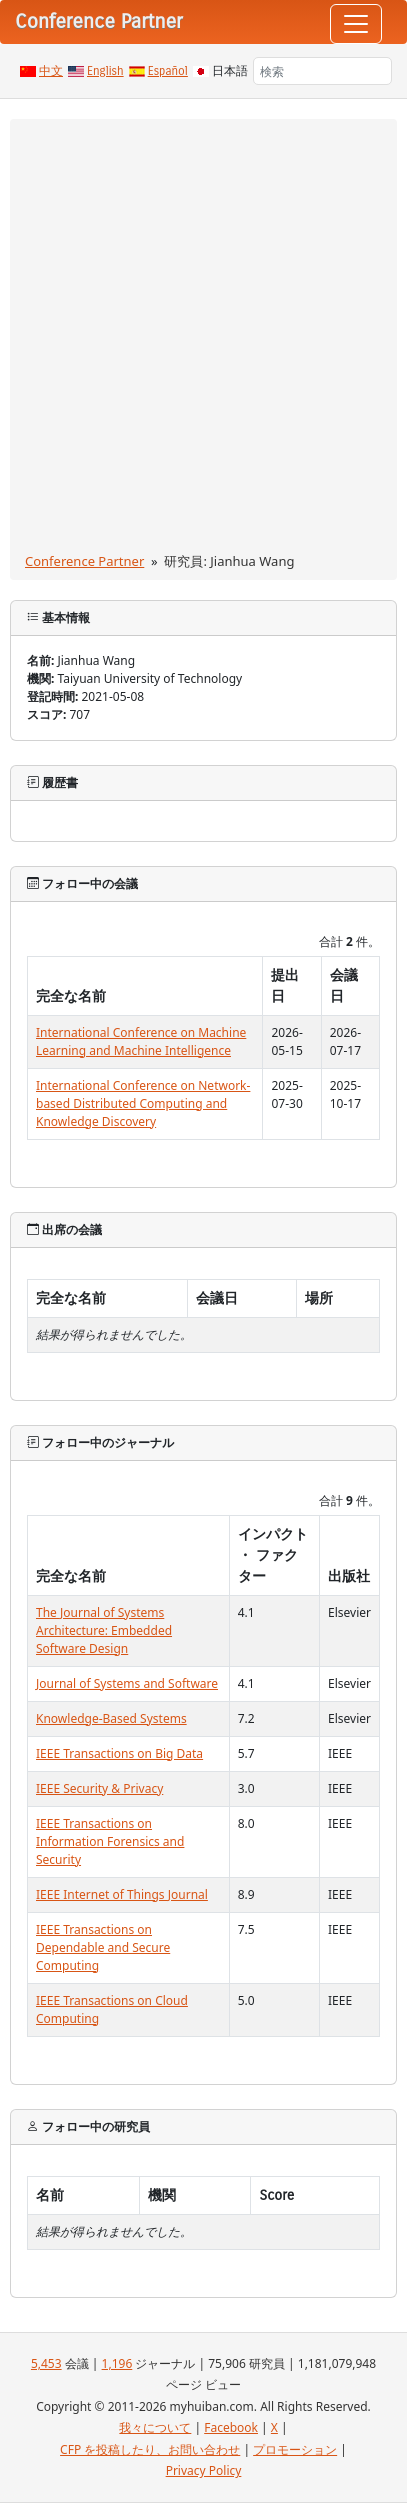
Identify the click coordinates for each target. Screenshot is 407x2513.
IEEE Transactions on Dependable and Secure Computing (103, 1947)
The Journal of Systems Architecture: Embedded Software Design (104, 1630)
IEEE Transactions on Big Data (119, 1753)
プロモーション (295, 2449)
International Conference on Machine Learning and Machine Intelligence (141, 1041)
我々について (155, 2427)
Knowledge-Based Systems (111, 1718)
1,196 (117, 2363)
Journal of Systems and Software (127, 1683)
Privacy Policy (204, 2470)
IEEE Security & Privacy (99, 1788)
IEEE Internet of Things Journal (122, 1894)
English (105, 71)
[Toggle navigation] (356, 24)
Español (168, 71)
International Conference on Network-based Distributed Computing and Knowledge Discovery (143, 1103)
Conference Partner (84, 561)
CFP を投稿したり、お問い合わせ (150, 2449)
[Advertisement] (202, 339)
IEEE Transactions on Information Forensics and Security (110, 1841)
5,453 (46, 2363)
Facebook (231, 2427)
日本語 (230, 71)
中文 (51, 71)
